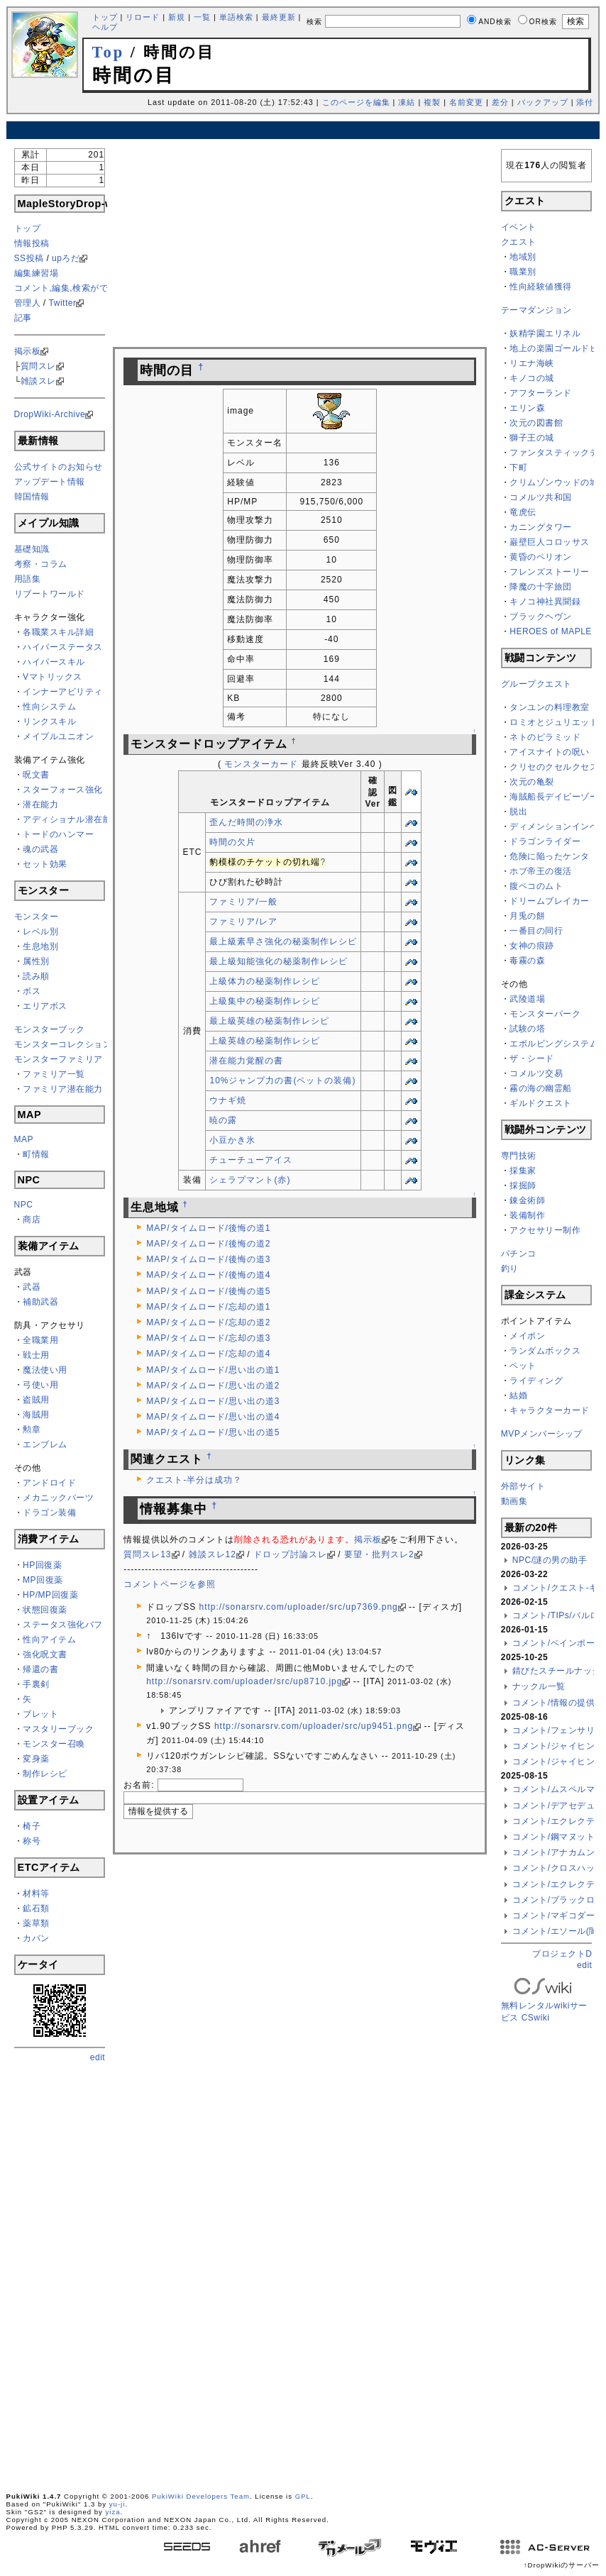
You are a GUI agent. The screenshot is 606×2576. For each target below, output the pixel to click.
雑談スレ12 (212, 1554)
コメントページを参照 (169, 1584)
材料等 (36, 1893)
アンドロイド (49, 1483)
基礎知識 (32, 549)
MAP (24, 1139)
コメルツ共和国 (540, 497)
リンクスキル (49, 721)
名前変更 (466, 102)
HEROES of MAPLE (550, 631)
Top (108, 52)
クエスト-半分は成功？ (194, 1480)
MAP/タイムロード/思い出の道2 (213, 1386)
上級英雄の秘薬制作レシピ (264, 1041)
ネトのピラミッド (544, 737)
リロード (143, 17)
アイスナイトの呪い (549, 752)
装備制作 (527, 1215)
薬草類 (36, 1923)
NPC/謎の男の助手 (550, 1560)
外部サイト (523, 1486)
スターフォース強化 (63, 790)
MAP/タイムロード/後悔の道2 (208, 1244)
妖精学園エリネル (544, 333)
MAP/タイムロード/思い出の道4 (213, 1417)
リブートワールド (49, 594)
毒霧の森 (527, 961)
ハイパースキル (54, 662)
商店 (31, 1220)
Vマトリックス (52, 677)
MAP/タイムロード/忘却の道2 (208, 1322)
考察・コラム (40, 564)
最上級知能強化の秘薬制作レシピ (278, 961)
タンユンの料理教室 (549, 707)
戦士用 (36, 1355)
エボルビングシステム (553, 1044)
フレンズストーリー (549, 572)
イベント (518, 227)
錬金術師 (527, 1200)
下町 (518, 467)
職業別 (522, 272)
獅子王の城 (531, 438)
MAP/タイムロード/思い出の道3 (213, 1401)
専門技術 (518, 1156)
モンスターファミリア (58, 1059)
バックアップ (542, 102)
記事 (23, 318)
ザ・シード (531, 1058)
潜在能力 (40, 804)
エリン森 (527, 408)
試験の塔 (527, 1029)
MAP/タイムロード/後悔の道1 (208, 1228)
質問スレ (38, 366)
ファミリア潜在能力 (63, 1089)
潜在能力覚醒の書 (246, 1061)
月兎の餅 (527, 916)
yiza (113, 2512)
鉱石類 (36, 1908)
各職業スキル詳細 (58, 632)
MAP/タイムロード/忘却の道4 (208, 1354)
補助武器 (40, 1302)
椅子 (31, 1826)
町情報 (36, 1154)
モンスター (36, 917)
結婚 (518, 1395)
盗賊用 (36, 1400)
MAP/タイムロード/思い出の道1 (213, 1370)
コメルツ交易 (536, 1073)
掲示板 (27, 351)
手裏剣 (36, 1684)
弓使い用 (40, 1385)
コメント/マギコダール (558, 1915)
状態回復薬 (45, 1610)
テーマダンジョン (536, 310)
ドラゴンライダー (544, 841)
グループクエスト (536, 684)
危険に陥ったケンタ (549, 856)
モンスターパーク (544, 1014)
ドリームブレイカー (549, 901)
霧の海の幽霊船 (540, 1088)
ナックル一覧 (539, 1686)
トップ (105, 17)
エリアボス (45, 1006)
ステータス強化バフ (63, 1625)
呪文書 (36, 775)
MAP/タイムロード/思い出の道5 (213, 1432)
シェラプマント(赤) (249, 1180)
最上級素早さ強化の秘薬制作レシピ (283, 941)
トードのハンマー (58, 834)
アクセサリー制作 (544, 1230)
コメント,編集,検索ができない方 (79, 288)
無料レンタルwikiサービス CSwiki (544, 2001)
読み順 (36, 976)
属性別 (36, 961)
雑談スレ (38, 381)
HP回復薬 (42, 1565)
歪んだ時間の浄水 (246, 822)
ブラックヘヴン (540, 616)
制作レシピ (45, 1774)
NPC (23, 1205)
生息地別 (40, 946)
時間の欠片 (232, 842)
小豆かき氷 (232, 1140)
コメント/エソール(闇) (556, 1931)
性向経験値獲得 (540, 287)
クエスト (518, 242)
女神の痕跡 (531, 946)
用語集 (27, 579)
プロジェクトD (562, 1954)
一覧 (202, 17)
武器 (31, 1287)
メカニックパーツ (58, 1498)
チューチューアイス (250, 1160)
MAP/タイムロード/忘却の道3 (208, 1338)
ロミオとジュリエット (553, 722)
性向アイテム (49, 1639)
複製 (432, 102)
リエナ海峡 (531, 363)
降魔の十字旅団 (540, 587)
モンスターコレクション (63, 1044)
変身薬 (36, 1759)
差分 (500, 102)
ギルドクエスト (540, 1103)
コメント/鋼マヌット (553, 1837)
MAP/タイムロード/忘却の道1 (208, 1307)
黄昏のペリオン (540, 557)
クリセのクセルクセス (553, 767)
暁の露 (223, 1120)
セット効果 (45, 864)
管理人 (27, 303)
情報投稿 (32, 243)
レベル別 (40, 931)
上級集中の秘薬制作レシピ (264, 1001)
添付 (584, 102)
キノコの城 (531, 378)
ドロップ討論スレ (290, 1554)
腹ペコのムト (536, 886)
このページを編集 (356, 102)
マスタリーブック (58, 1729)
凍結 (406, 102)
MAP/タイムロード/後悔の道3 (208, 1259)
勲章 (31, 1430)
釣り (510, 1268)
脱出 (518, 812)
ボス (31, 991)
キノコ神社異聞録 (544, 602)
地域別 (522, 257)
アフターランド (540, 393)
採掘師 (522, 1185)
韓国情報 (32, 497)
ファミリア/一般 (243, 902)
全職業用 (40, 1340)
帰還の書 (40, 1669)
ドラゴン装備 (49, 1513)
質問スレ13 (147, 1554)
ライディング (536, 1381)
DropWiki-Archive (50, 414)
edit (97, 2057)
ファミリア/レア (243, 922)
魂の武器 (40, 849)
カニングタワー (540, 527)
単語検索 (236, 17)
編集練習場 (36, 273)
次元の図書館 (536, 423)
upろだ (65, 258)
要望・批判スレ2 (379, 1554)
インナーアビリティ (63, 692)
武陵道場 (527, 999)
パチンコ (518, 1254)
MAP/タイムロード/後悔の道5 (208, 1291)
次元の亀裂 (531, 782)
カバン (36, 1938)
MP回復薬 (43, 1580)
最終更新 (279, 17)
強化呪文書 (45, 1654)
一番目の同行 (536, 931)
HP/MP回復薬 (50, 1595)
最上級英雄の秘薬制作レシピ (269, 1021)
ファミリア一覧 (54, 1074)
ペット (522, 1366)
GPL (303, 2496)
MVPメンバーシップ (542, 1434)
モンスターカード (261, 764)
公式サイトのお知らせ (58, 467)
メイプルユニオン (58, 736)
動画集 (514, 1501)
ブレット (40, 1714)
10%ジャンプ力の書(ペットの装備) (282, 1080)
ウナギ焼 (227, 1100)
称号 (31, 1841)
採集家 (522, 1171)
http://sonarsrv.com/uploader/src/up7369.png (298, 1607)
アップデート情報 (49, 482)
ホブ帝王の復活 (540, 871)
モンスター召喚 (54, 1744)
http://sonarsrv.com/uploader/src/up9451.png (313, 1726)
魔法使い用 (45, 1370)
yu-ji (117, 2504)
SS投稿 (29, 258)
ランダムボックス (544, 1351)
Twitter (63, 303)
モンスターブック (49, 1029)
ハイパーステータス (63, 647)
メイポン (527, 1336)
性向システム (49, 707)
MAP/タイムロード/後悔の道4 (208, 1275)
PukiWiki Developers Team (201, 2496)
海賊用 (36, 1415)
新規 (176, 17)
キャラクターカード (549, 1410)
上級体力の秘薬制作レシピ (264, 981)
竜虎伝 (522, 512)
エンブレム (45, 1444)
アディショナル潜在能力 (72, 819)
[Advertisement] (303, 130)
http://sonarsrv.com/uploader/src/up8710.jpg (244, 1681)
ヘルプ (105, 27)
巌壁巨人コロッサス (549, 542)
